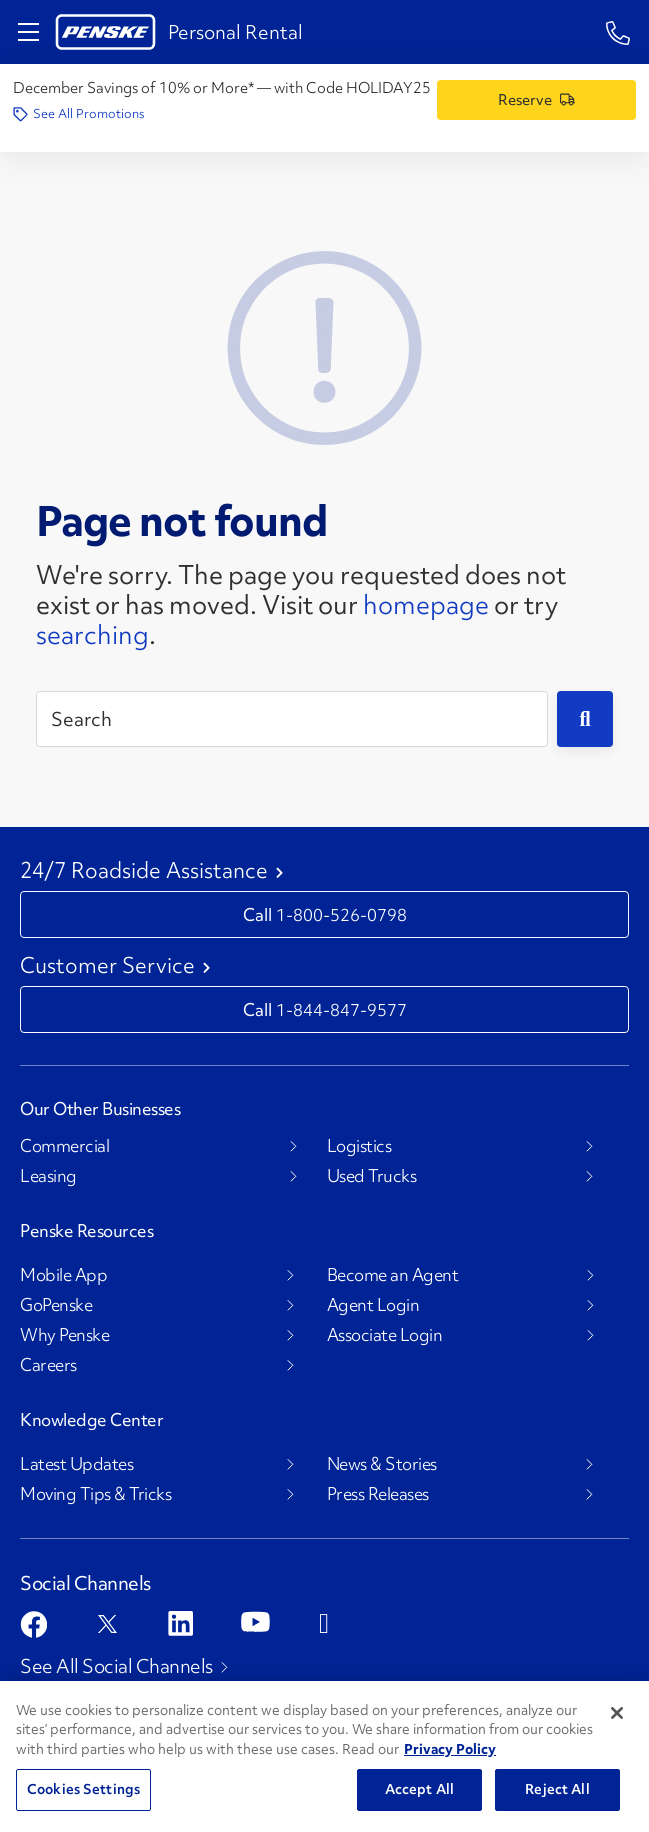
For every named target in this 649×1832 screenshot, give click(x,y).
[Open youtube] (256, 1621)
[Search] (292, 719)
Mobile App (63, 1275)
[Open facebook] (33, 1624)
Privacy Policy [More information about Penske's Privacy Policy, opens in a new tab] (450, 1749)
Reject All (557, 1789)
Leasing (48, 1176)
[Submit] (585, 719)
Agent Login (373, 1305)
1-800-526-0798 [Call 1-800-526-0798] (341, 914)
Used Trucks (372, 1176)
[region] (324, 1756)
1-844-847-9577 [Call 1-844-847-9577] (341, 1009)
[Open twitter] (107, 1623)
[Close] (617, 1713)
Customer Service (107, 966)
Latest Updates (76, 1464)
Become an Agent (393, 1275)
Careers (48, 1365)
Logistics (359, 1146)
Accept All (419, 1789)
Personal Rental (235, 32)
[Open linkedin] (180, 1623)
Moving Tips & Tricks (95, 1494)
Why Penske (64, 1335)
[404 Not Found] (325, 345)
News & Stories (382, 1464)
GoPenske (56, 1305)
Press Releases (378, 1494)
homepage (426, 605)
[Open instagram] (331, 1623)
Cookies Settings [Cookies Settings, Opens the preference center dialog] (83, 1789)
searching (92, 635)
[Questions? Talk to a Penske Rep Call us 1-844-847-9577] (618, 31)
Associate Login (385, 1335)
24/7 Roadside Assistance (144, 871)
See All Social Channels (116, 1666)
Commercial (64, 1146)
